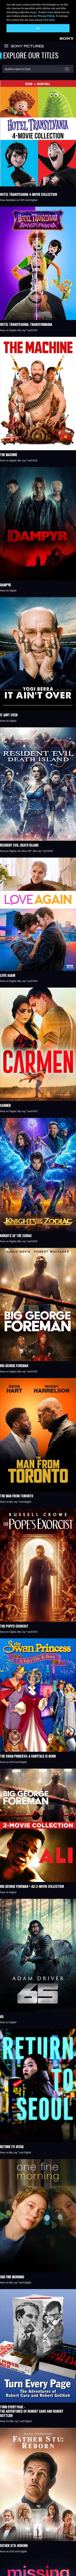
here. (52, 19)
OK (38, 28)
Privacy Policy (46, 15)
